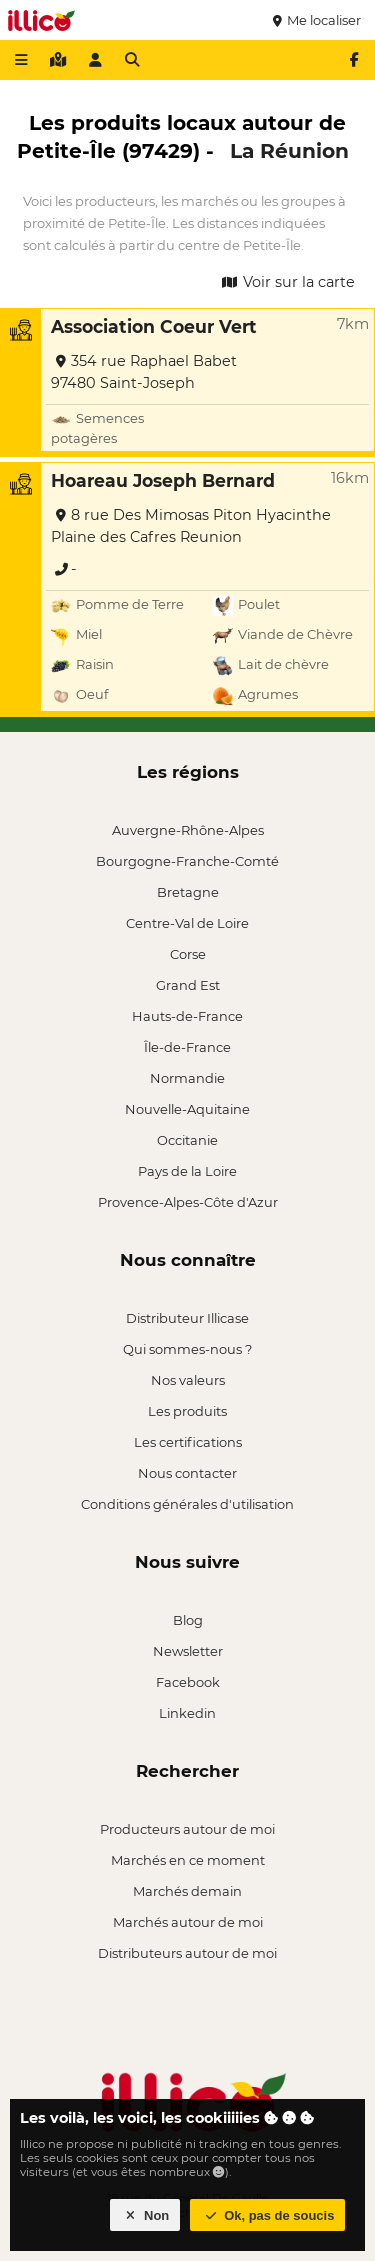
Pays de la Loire (187, 1171)
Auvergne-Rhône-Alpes (188, 830)
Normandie (187, 1078)
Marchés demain (187, 1891)
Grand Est (188, 985)
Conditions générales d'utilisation (187, 1504)
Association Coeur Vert (154, 326)
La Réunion (289, 150)
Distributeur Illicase (187, 1318)
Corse (188, 954)
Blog (188, 1620)
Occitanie (187, 1140)
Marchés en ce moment (188, 1860)
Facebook (188, 1682)
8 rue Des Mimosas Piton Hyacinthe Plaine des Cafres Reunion (191, 526)
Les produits (187, 1411)
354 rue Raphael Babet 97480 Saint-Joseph (144, 372)
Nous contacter (187, 1473)
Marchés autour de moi (188, 1922)
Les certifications (188, 1442)
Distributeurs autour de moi (187, 1953)
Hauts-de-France (187, 1016)
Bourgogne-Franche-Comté (187, 861)
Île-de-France (187, 1047)
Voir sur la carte (287, 282)
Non (145, 2215)
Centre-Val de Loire (187, 923)
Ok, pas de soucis (268, 2215)
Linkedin (187, 1713)
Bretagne (188, 892)
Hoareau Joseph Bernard (163, 480)
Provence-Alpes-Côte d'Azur (188, 1202)
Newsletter (188, 1651)
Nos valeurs (188, 1380)
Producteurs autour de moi (187, 1829)
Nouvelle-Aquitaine (187, 1109)
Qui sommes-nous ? (187, 1349)
